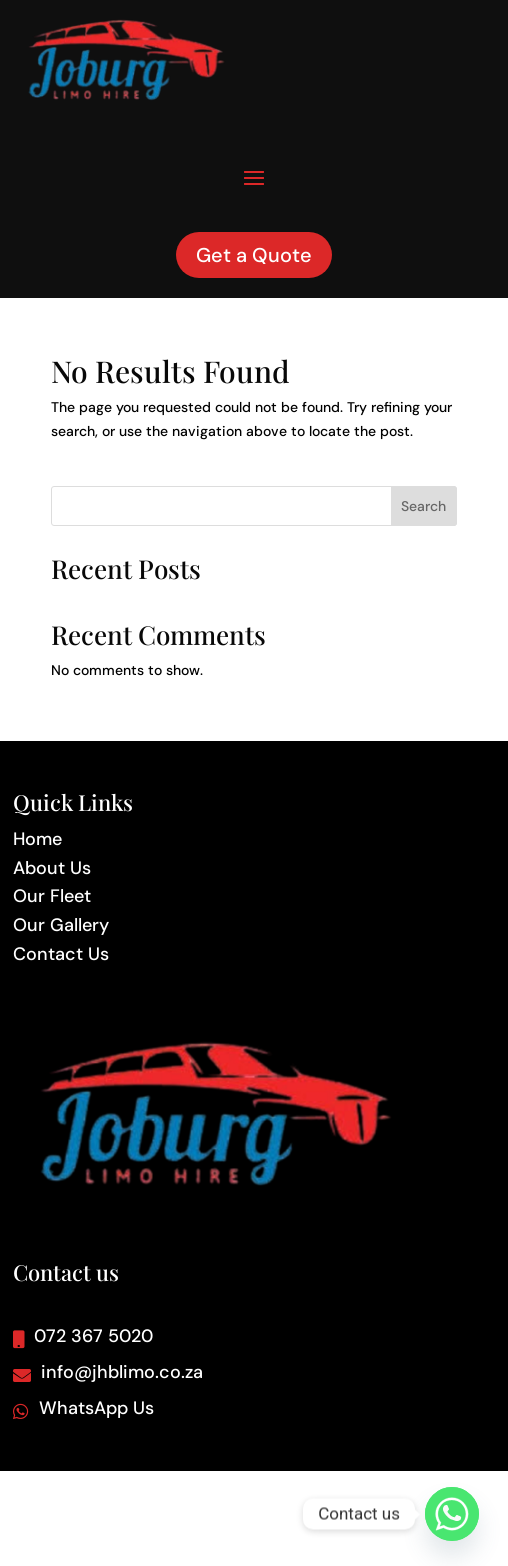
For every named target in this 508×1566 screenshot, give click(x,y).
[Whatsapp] (452, 1514)
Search (423, 506)
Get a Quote (254, 255)
